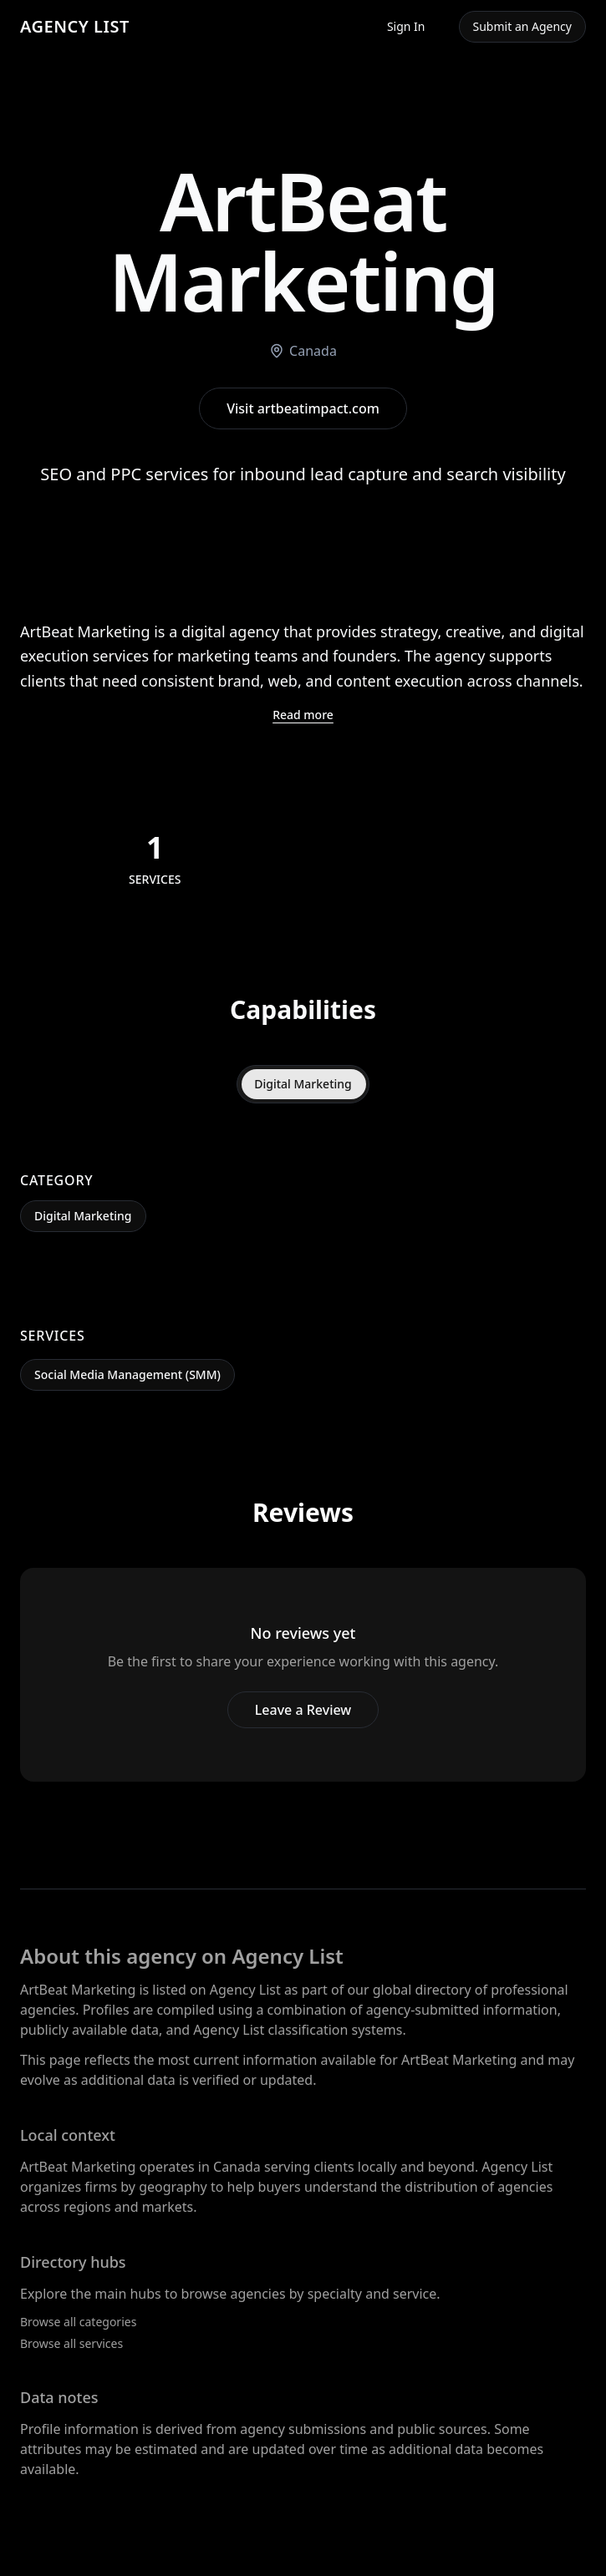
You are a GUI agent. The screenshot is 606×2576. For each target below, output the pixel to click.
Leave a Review (303, 1710)
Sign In (406, 26)
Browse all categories (78, 2322)
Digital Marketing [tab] (303, 1084)
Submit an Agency (522, 26)
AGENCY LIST (75, 26)
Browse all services (71, 2343)
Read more (303, 715)
